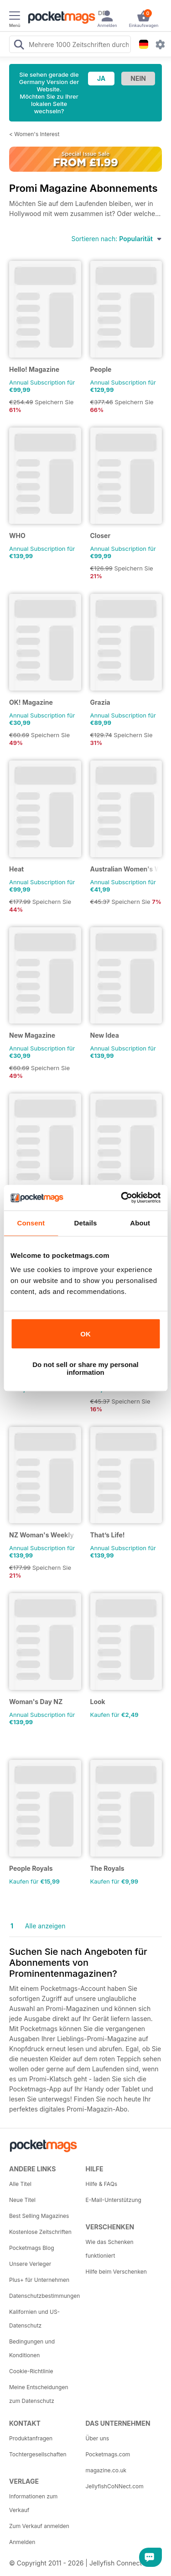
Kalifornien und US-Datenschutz (34, 2318)
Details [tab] (85, 1223)
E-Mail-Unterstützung (113, 2199)
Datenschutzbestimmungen (43, 2295)
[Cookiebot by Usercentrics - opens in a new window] (122, 1198)
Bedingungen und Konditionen (32, 2348)
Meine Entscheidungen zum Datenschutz (38, 2394)
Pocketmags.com (108, 2454)
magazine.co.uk (106, 2470)
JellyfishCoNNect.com (115, 2486)
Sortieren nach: (116, 239)
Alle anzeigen (45, 1926)
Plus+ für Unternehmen (39, 2279)
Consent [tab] (31, 1223)
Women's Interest (36, 134)
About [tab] (140, 1223)
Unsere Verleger (30, 2263)
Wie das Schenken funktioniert (110, 2248)
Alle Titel (20, 2183)
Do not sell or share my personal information (85, 1368)
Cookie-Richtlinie (31, 2371)
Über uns (97, 2438)
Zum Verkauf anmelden (39, 2526)
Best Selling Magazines (39, 2215)
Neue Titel (22, 2199)
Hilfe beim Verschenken (116, 2271)
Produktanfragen (30, 2438)
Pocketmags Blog (31, 2247)
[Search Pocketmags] (19, 46)
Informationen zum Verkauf (33, 2503)
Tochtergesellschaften (38, 2454)
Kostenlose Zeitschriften (40, 2231)
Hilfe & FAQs (102, 2183)
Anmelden (22, 2542)
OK (85, 1334)
